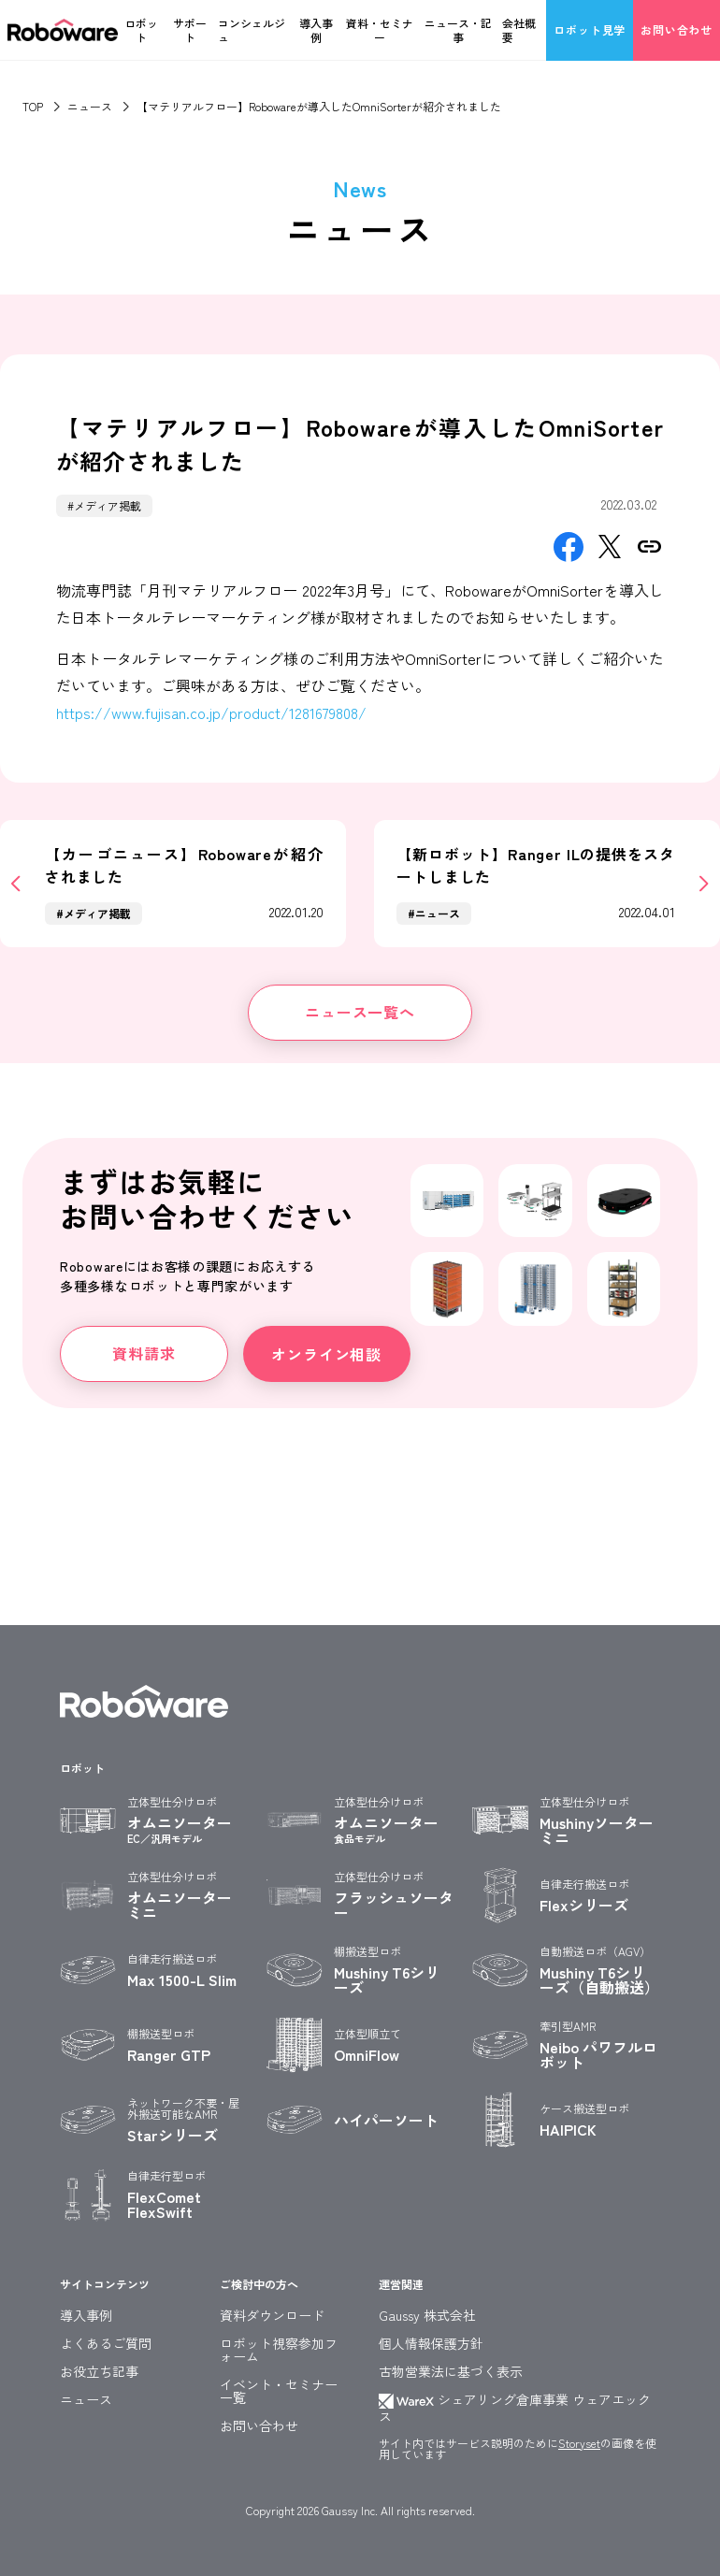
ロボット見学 (590, 29)
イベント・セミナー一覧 (279, 2391)
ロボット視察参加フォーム (279, 2350)
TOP (32, 106)
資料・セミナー (379, 30)
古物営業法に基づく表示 (451, 2371)
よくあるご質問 (105, 2343)
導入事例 (316, 30)
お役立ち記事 (99, 2371)
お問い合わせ (677, 29)
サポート (190, 30)
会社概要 (519, 30)
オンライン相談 (326, 1354)
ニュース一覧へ (360, 1011)
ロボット (141, 30)
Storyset (579, 2443)
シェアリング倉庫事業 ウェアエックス (515, 2407)
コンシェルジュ (251, 30)
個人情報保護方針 (431, 2343)
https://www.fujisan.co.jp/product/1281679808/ (211, 712)
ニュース (89, 106)
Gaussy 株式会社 (427, 2315)
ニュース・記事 (458, 30)
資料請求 (143, 1353)
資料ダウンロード (272, 2315)
